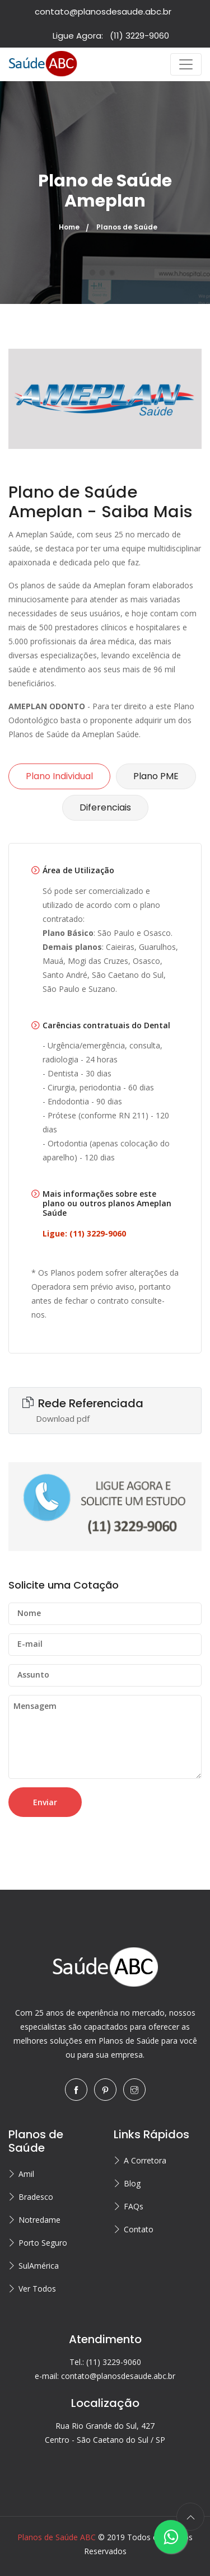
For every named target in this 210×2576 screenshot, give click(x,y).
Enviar (45, 1802)
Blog (132, 2183)
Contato (138, 2229)
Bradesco (35, 2196)
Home (69, 227)
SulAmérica (38, 2265)
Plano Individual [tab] (59, 776)
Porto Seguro (42, 2242)
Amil (26, 2173)
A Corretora (145, 2160)
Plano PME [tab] (156, 776)
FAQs (133, 2206)
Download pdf (63, 1418)
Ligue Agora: (111, 35)
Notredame (39, 2219)
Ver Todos (37, 2288)
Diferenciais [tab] (105, 807)
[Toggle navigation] (186, 64)
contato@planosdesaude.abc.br (103, 11)
